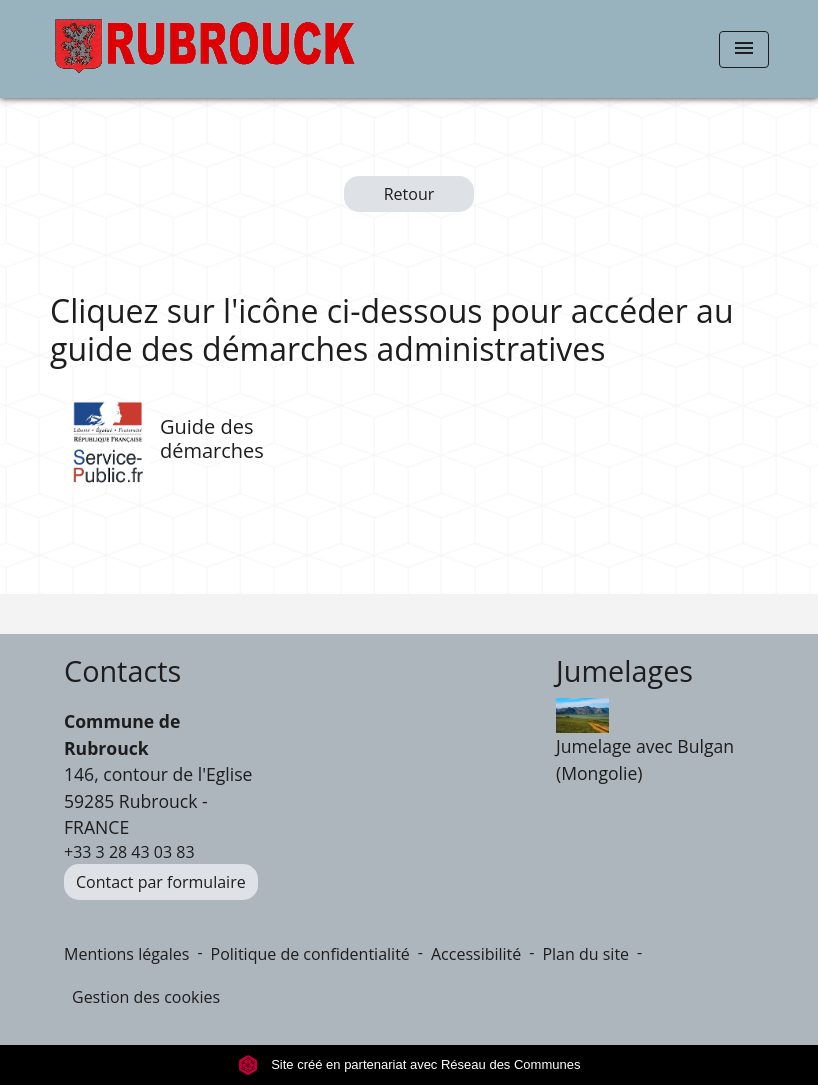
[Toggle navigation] (744, 49)
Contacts (122, 671)
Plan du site (585, 954)
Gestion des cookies (146, 997)
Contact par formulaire (161, 882)
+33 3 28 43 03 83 (129, 852)
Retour (409, 194)
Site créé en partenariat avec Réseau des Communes (409, 1064)
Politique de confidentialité (310, 954)
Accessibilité (476, 954)
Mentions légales (126, 954)
